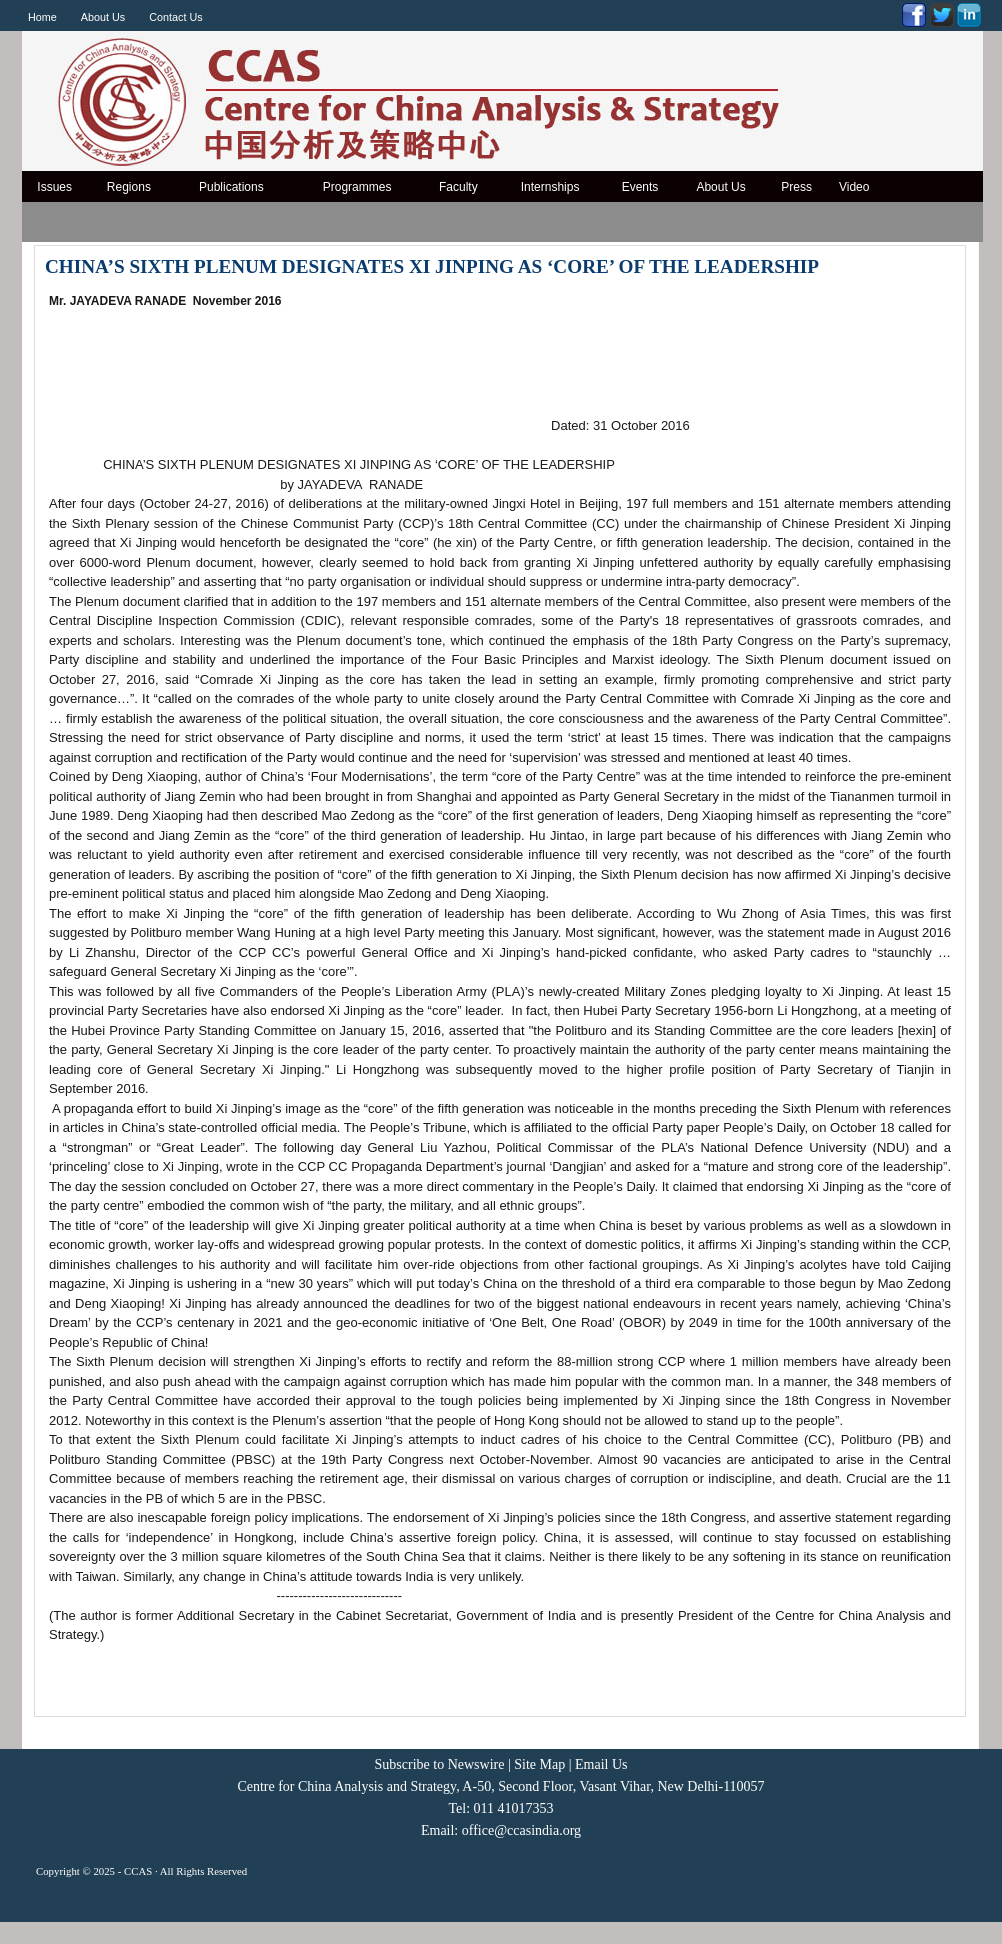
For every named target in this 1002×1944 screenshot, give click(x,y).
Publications (231, 187)
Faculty (458, 187)
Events (640, 187)
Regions (129, 187)
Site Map (539, 1764)
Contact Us (175, 17)
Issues (54, 187)
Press (796, 187)
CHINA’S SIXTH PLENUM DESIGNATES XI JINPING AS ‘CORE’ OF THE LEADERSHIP (432, 266)
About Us (103, 17)
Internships (550, 187)
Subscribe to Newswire (440, 1764)
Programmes (357, 187)
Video (854, 187)
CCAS (138, 1871)
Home (42, 17)
